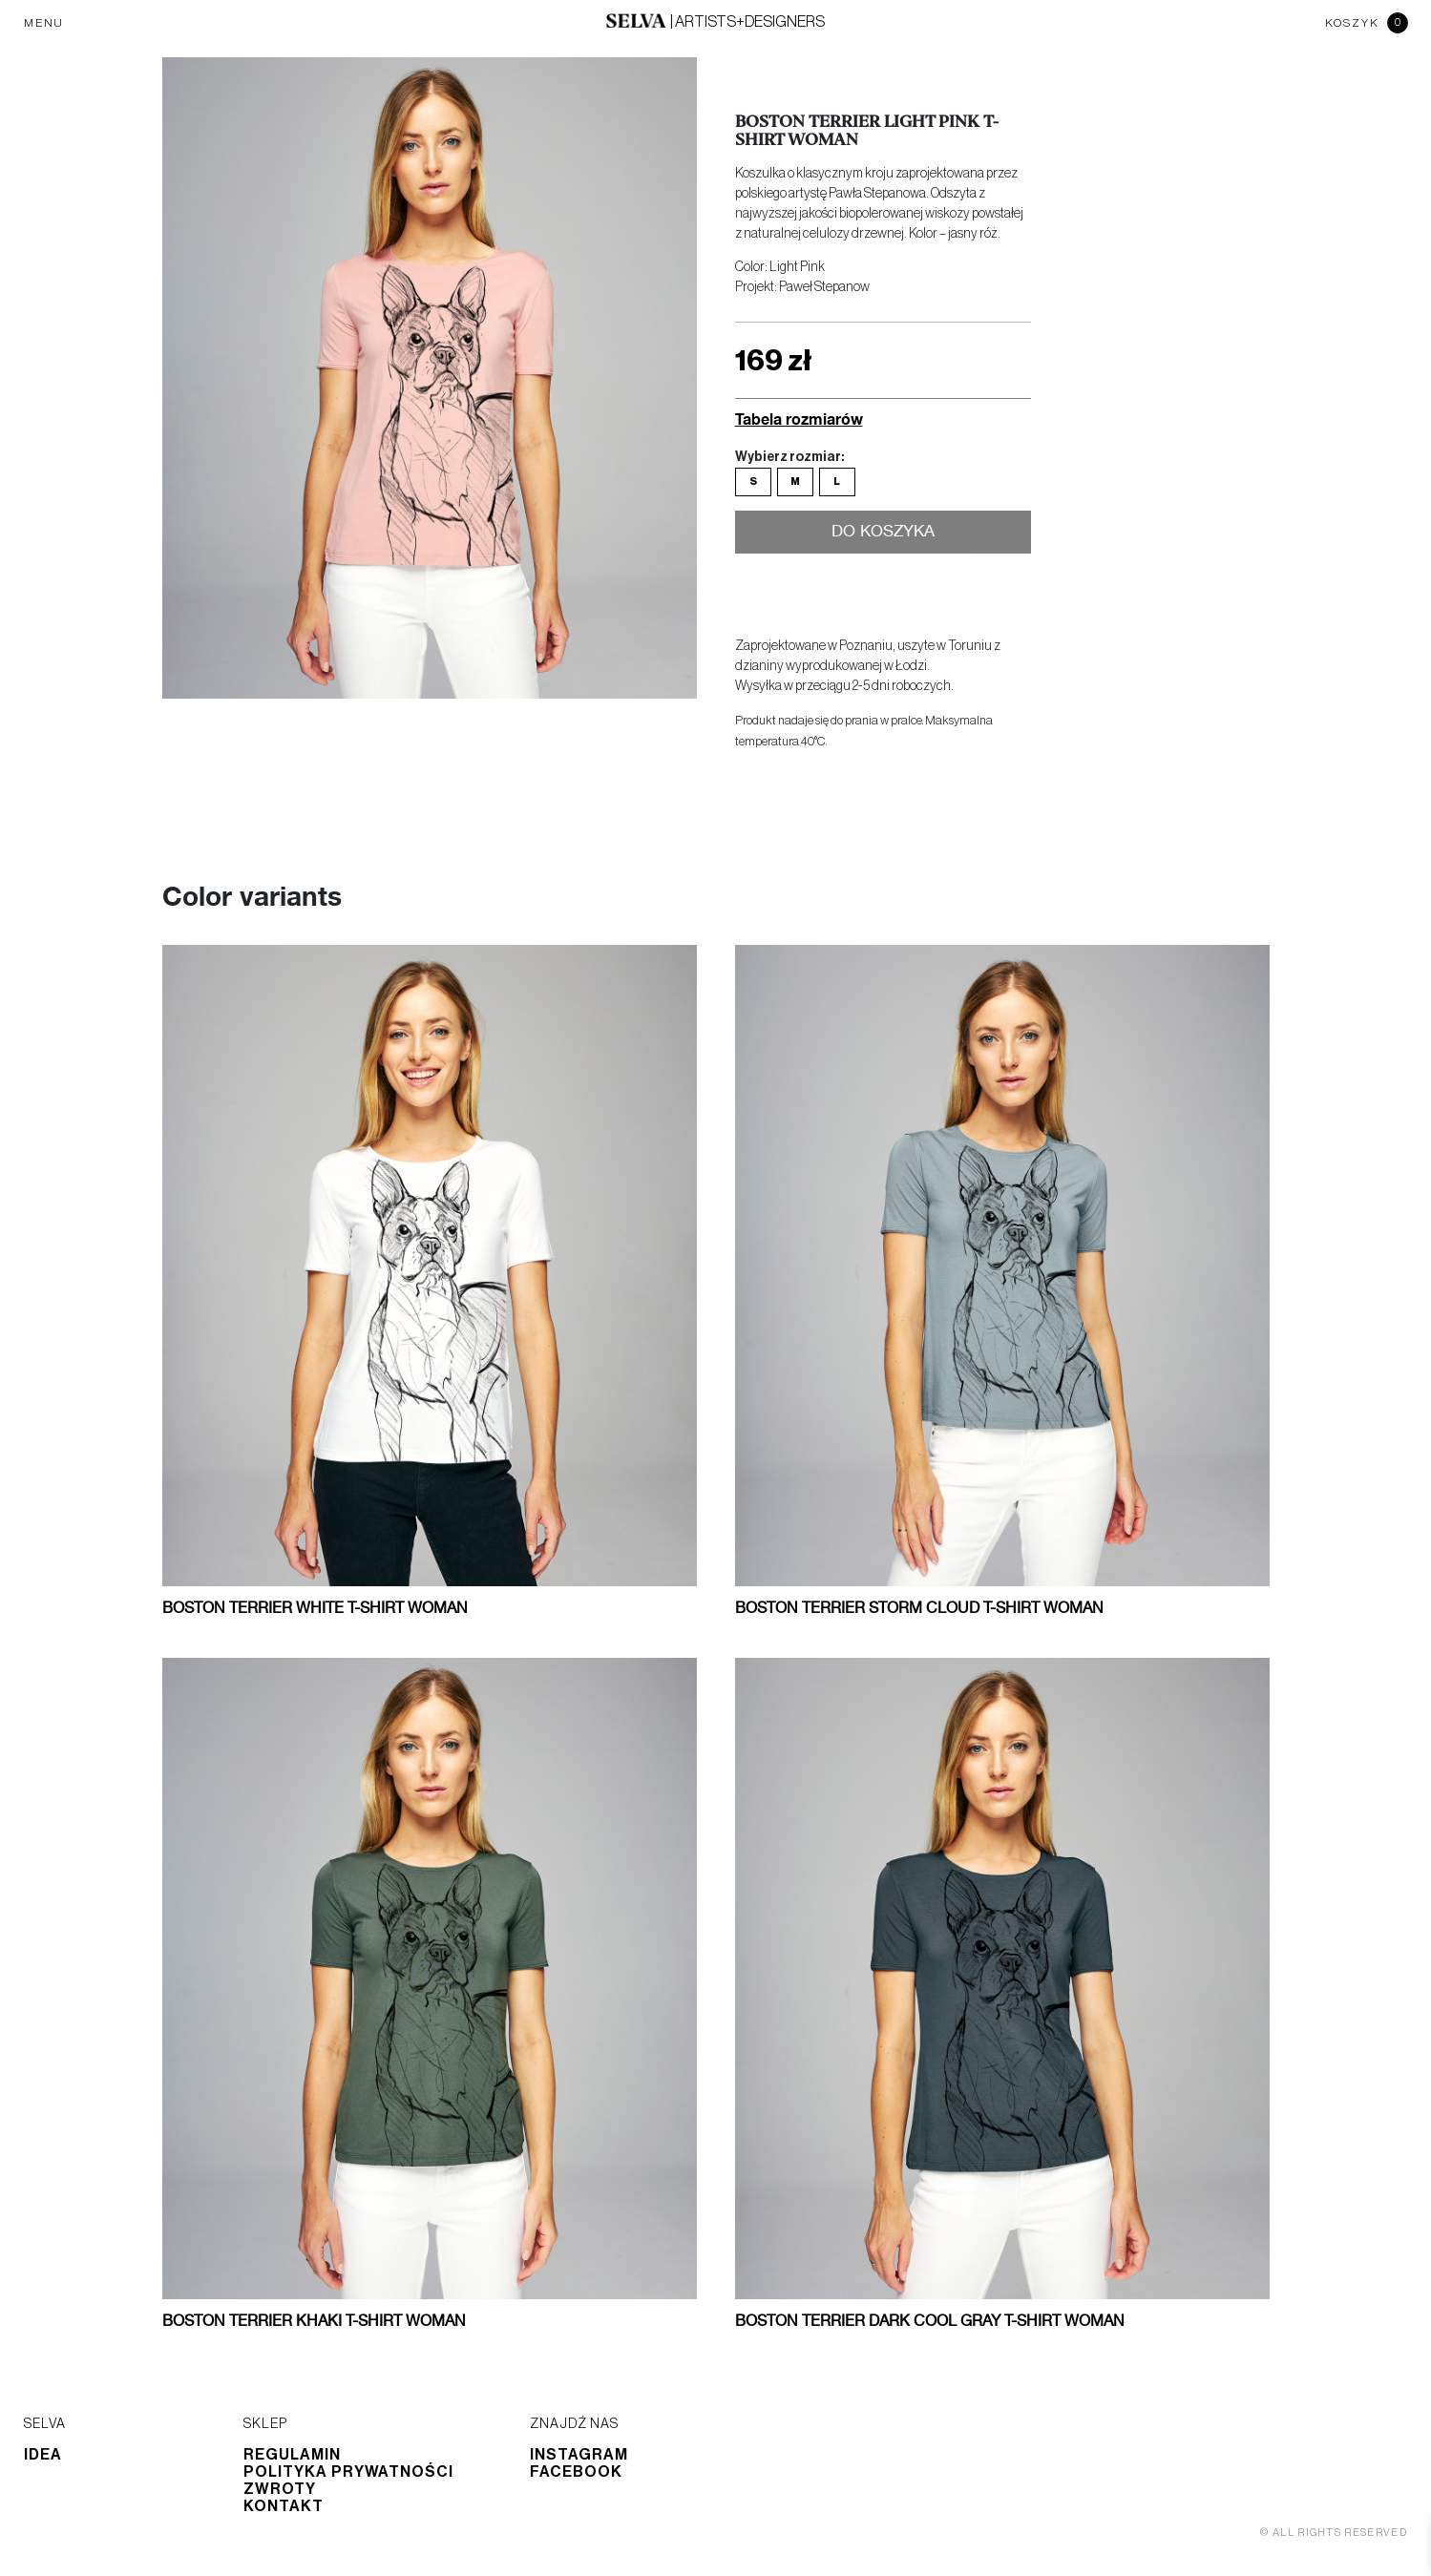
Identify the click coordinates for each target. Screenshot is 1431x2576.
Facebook (576, 2472)
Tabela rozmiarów (799, 418)
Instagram (579, 2454)
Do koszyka (882, 533)
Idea (43, 2454)
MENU (44, 23)
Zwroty (279, 2489)
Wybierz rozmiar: (789, 457)
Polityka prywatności (348, 2472)
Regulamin (292, 2454)
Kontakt (283, 2506)
